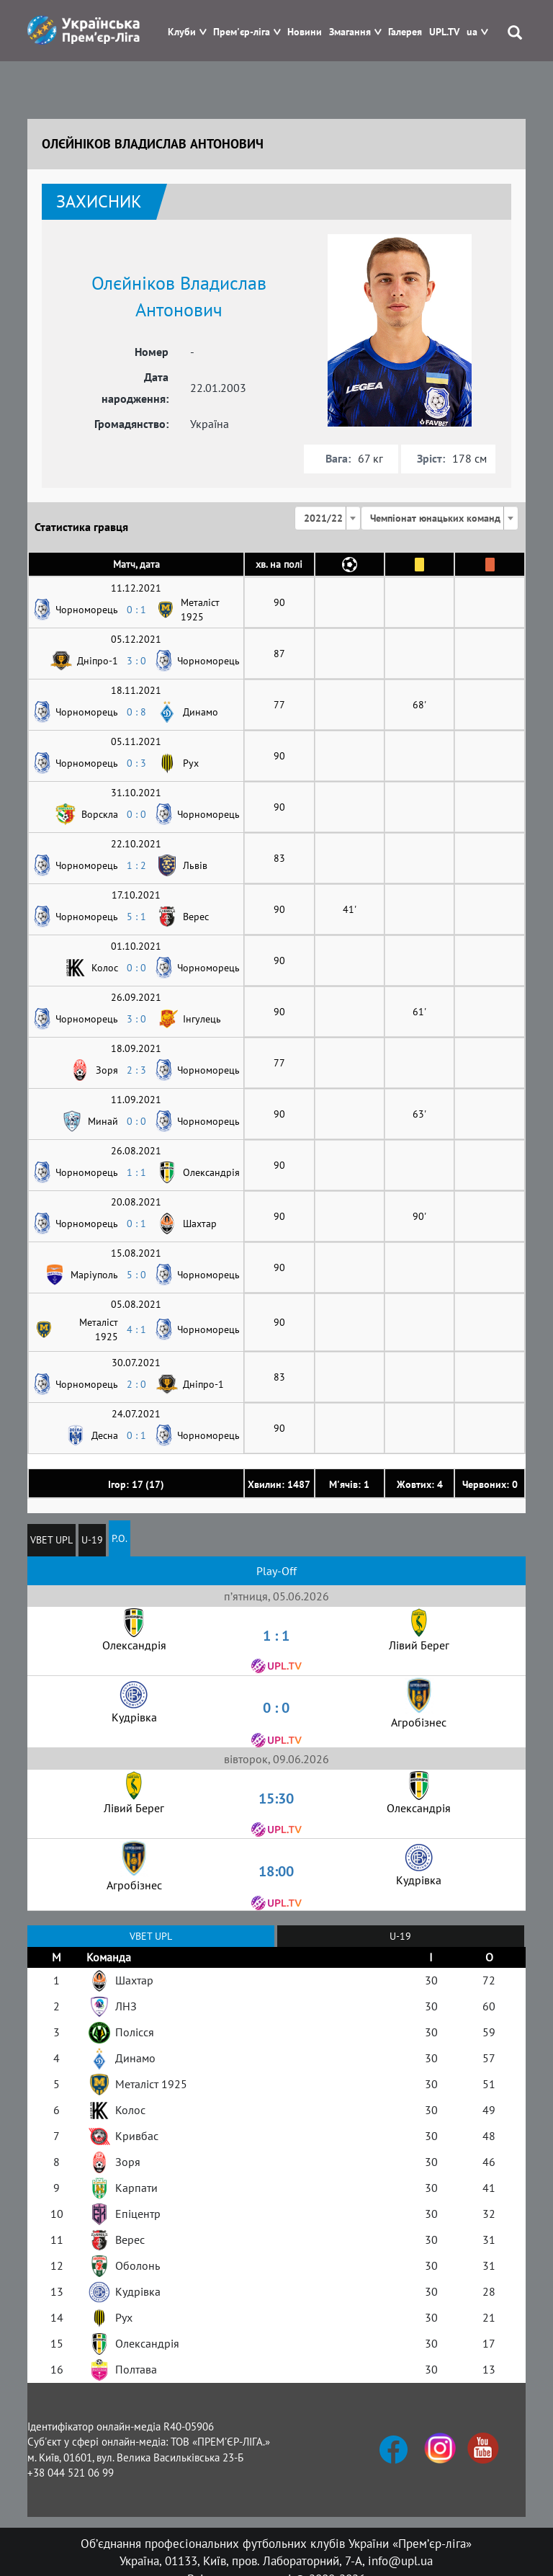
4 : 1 (136, 1329)
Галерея (405, 32)
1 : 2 (136, 865)
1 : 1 (136, 1172)
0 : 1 (136, 609)
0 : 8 (136, 711)
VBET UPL (51, 1539)
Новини (304, 32)
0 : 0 (136, 814)
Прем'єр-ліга (241, 32)
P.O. (119, 1538)
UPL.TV (444, 32)
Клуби (182, 32)
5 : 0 (136, 1274)
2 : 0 (136, 1384)
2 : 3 (136, 1070)
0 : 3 (136, 763)
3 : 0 (136, 660)
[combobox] (328, 518)
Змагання (350, 32)
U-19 (92, 1539)
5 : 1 (136, 916)
